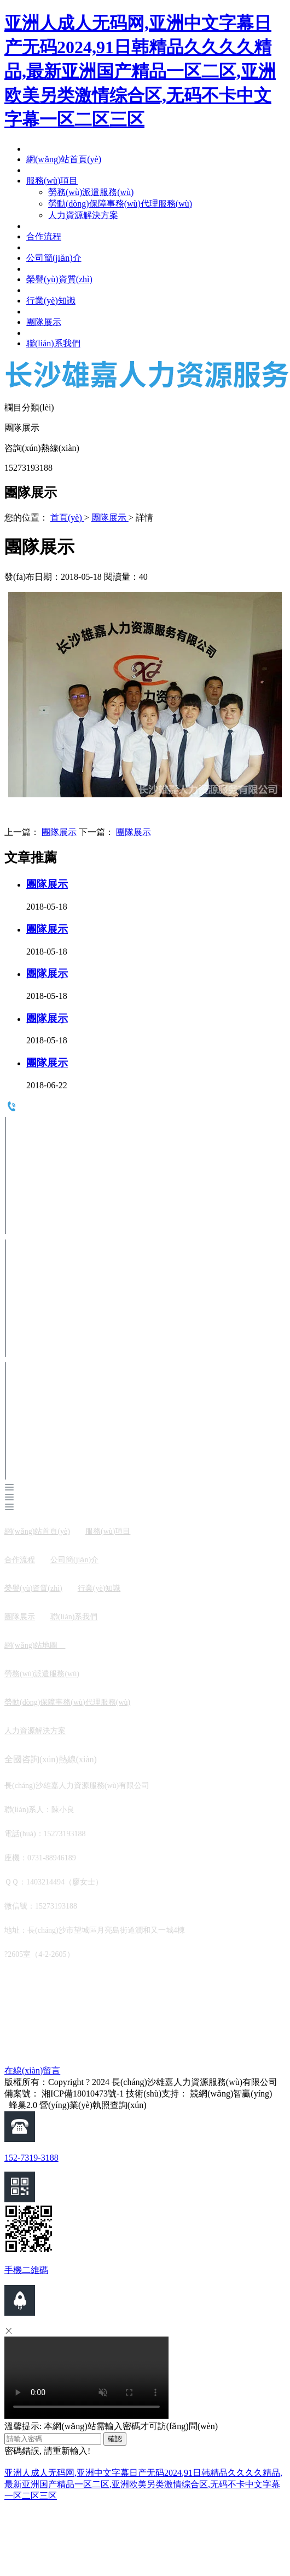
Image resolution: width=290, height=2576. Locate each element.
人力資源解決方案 (35, 1731)
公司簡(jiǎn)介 (74, 1560)
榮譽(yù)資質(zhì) (33, 1588)
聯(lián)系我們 (73, 1617)
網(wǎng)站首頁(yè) (37, 1531)
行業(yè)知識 (99, 1588)
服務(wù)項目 (107, 1531)
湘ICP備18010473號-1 (83, 2093)
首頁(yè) (67, 517)
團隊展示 (110, 517)
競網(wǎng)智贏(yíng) (231, 2093)
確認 (115, 2439)
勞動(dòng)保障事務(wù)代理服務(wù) (67, 1702)
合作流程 (19, 1560)
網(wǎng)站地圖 (34, 1645)
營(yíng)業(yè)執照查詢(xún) (93, 2105)
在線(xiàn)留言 (32, 2070)
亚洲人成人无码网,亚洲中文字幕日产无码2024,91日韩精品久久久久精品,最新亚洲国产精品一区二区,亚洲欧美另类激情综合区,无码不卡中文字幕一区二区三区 (140, 71)
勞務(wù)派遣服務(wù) (41, 1674)
